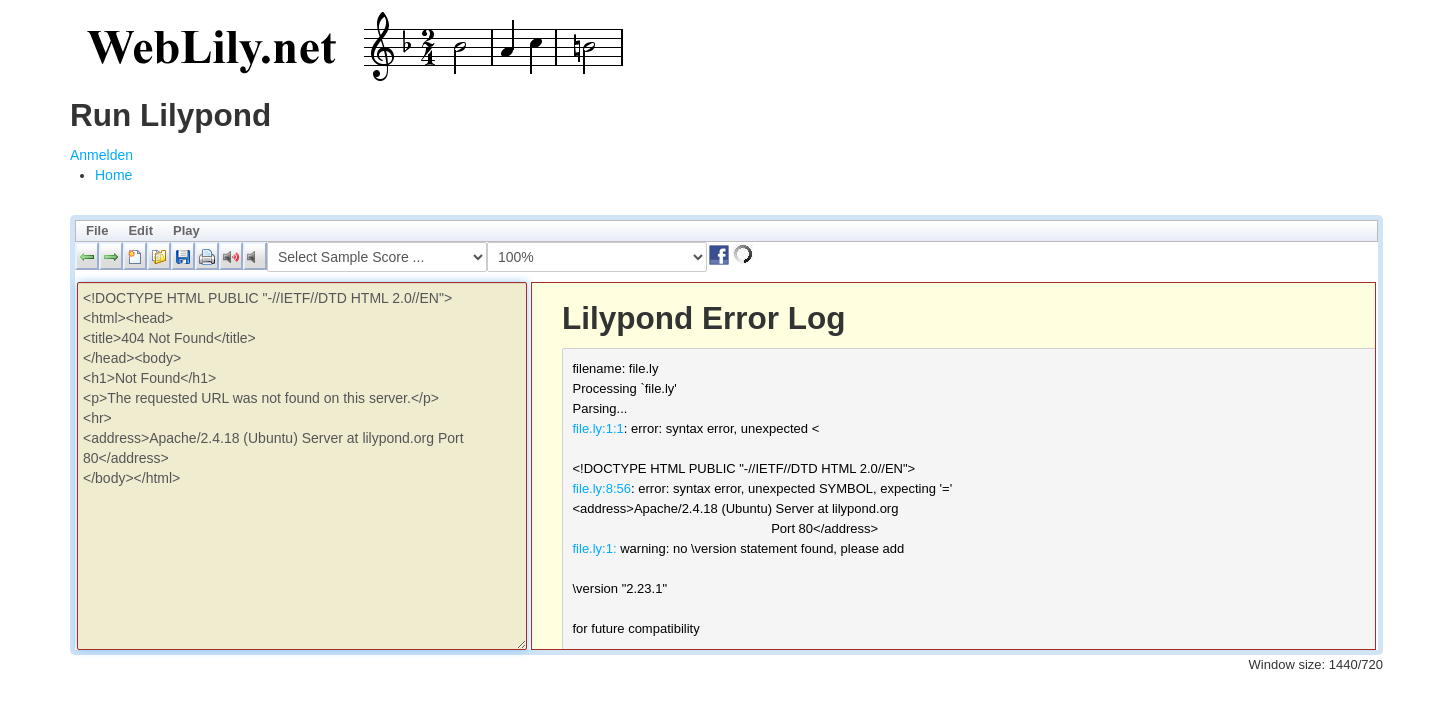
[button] (87, 256)
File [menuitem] (97, 230)
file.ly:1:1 (598, 428)
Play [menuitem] (186, 230)
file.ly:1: (595, 548)
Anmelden (101, 155)
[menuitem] (113, 175)
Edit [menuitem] (140, 230)
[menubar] (726, 231)
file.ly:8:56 (602, 488)
